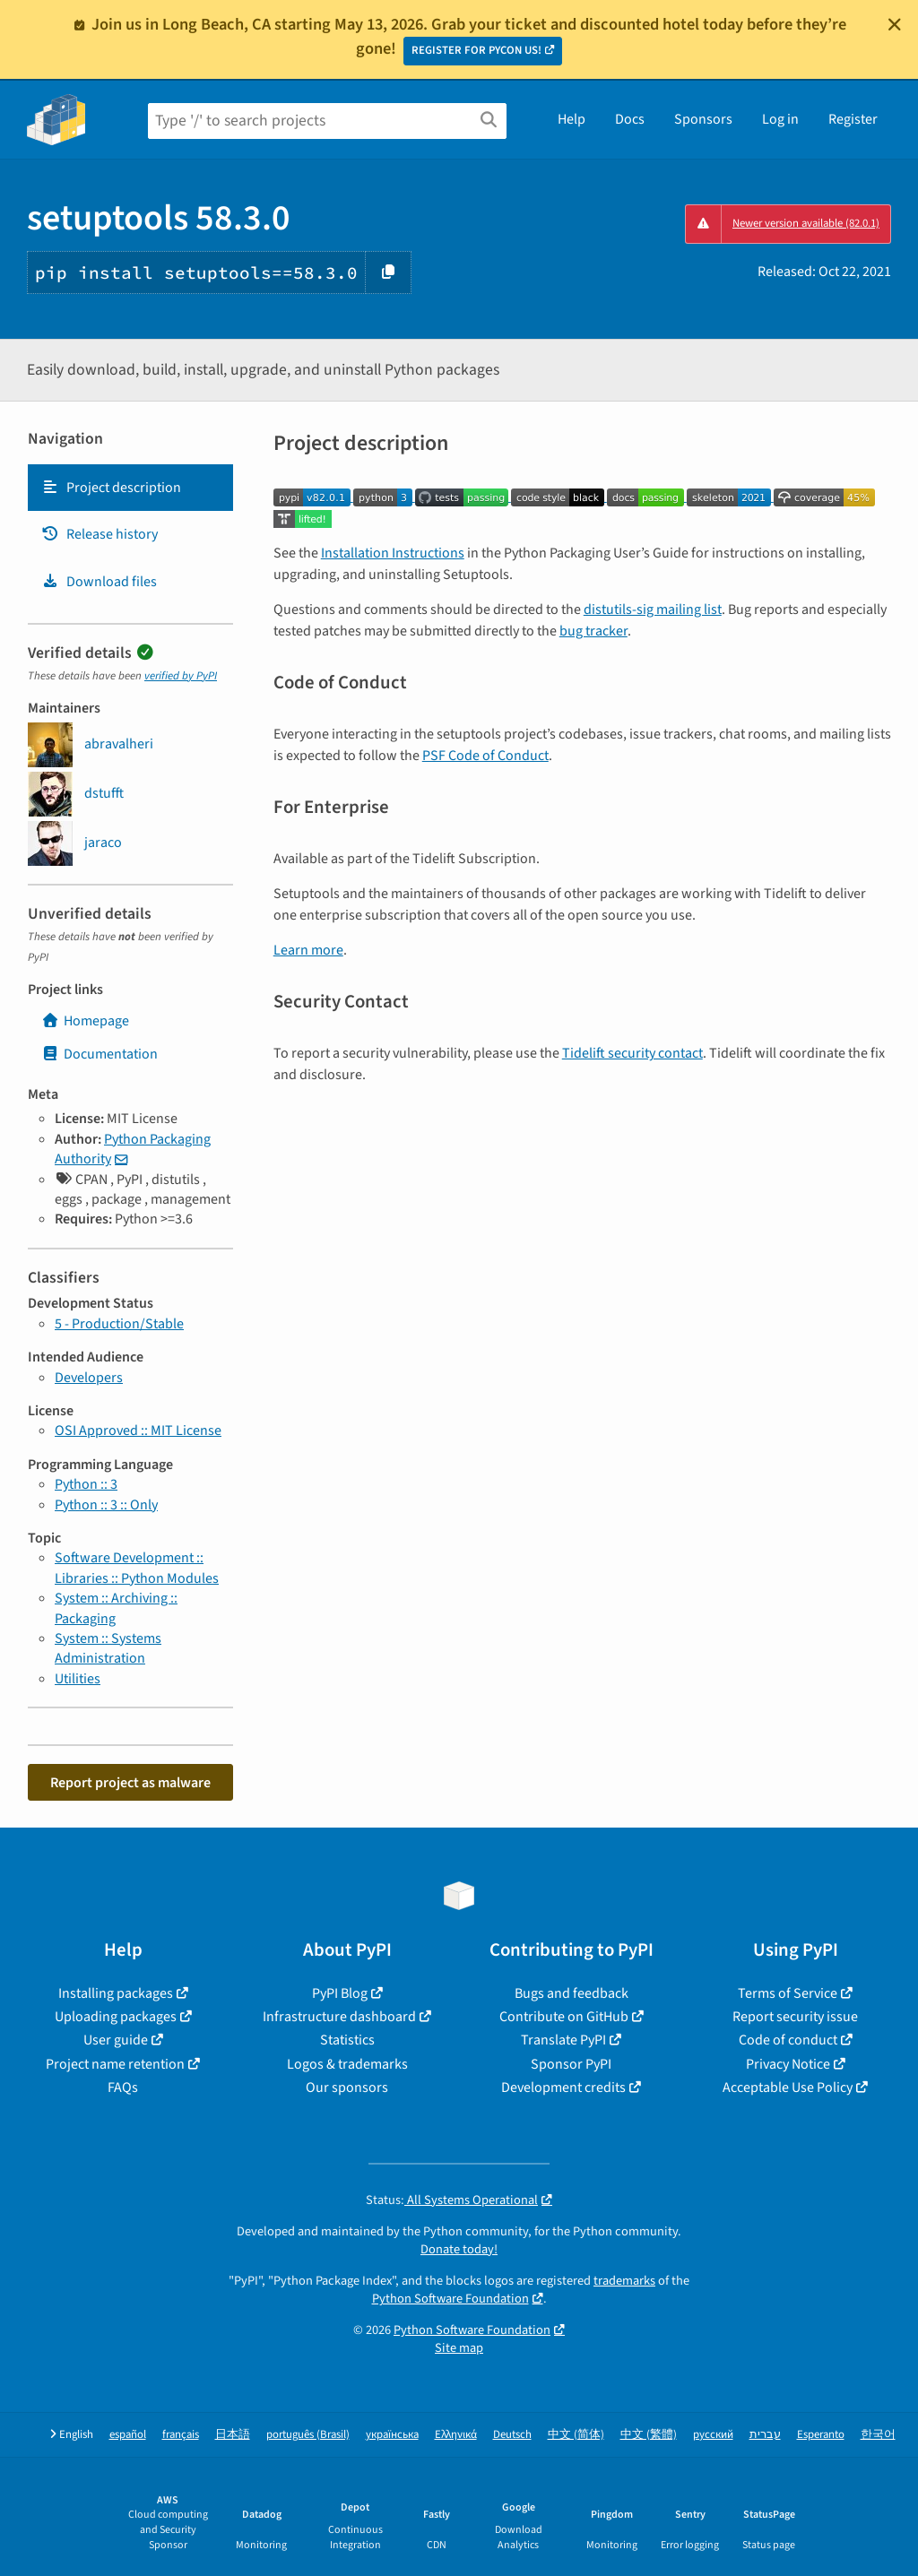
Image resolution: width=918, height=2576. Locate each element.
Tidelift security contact (632, 1053)
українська (392, 2434)
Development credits (563, 2087)
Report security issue (795, 2017)
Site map (459, 2347)
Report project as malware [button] (130, 1783)
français (180, 2434)
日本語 (232, 2434)
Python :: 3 (86, 1484)
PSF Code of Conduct (485, 755)
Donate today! (459, 2249)
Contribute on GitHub (563, 2017)
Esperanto (820, 2434)
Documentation (99, 1054)
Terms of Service (787, 1993)
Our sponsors (347, 2087)
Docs (630, 119)
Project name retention (115, 2064)
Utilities (77, 1679)
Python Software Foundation (450, 2298)
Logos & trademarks (347, 2064)
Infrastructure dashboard (339, 2017)
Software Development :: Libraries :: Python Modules (137, 1567)
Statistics (347, 2040)
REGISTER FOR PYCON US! (476, 50)
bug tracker (593, 631)
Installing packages (115, 1993)
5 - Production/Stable (119, 1324)
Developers (89, 1377)
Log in (780, 119)
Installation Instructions (392, 553)
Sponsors (703, 119)
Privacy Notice (788, 2064)
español (127, 2434)
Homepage (85, 1021)
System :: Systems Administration (108, 1648)
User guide (115, 2040)
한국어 (878, 2434)
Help (571, 119)
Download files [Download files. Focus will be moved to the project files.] (99, 582)
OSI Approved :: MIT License (138, 1430)
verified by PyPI (180, 676)
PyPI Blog (340, 1993)
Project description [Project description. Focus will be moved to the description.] (111, 487)
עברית (765, 2434)
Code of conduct (788, 2040)
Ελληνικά (456, 2434)
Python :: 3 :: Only (106, 1505)
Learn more (308, 950)
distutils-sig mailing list (653, 609)
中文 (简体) (576, 2434)
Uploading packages (116, 2017)
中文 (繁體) (648, 2434)
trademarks (624, 2280)
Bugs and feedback (571, 1993)
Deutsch (512, 2434)
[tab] (130, 487)
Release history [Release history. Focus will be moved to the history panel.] (99, 534)
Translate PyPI (563, 2040)
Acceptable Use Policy (788, 2087)
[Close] (895, 24)
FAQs (123, 2087)
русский (713, 2434)
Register (853, 119)
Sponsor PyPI (571, 2064)
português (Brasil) (308, 2434)
